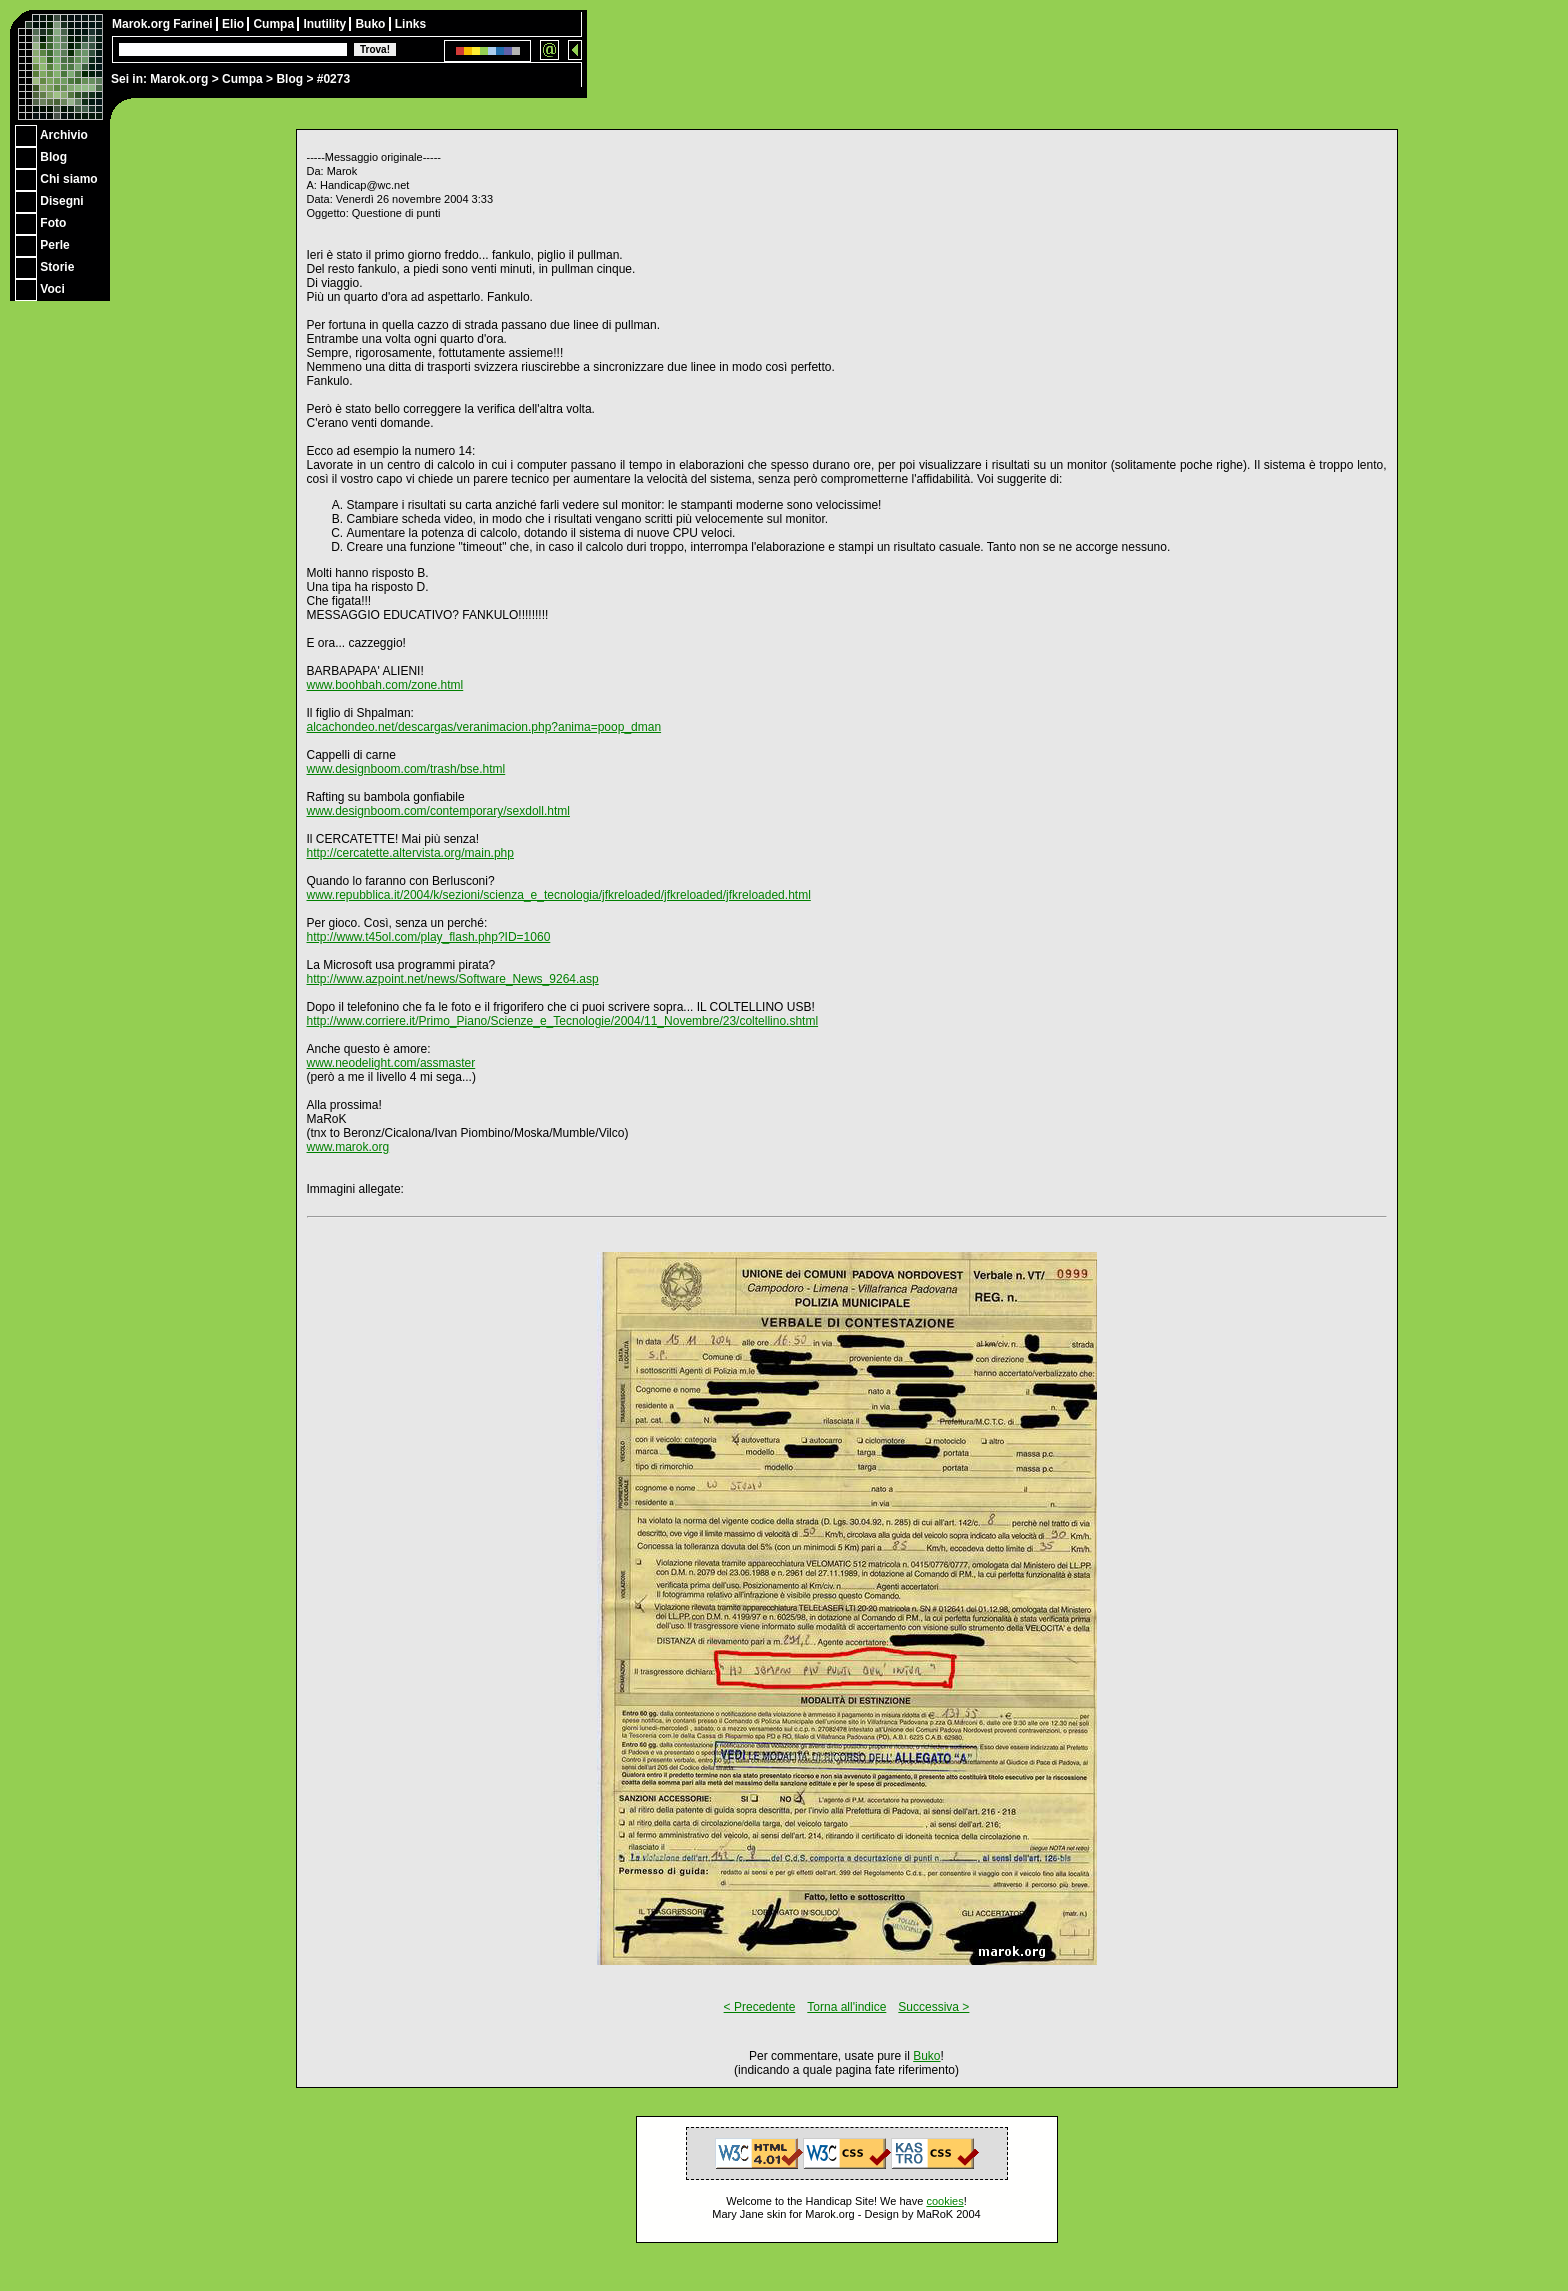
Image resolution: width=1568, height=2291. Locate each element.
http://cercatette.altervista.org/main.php (410, 853)
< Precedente (760, 2007)
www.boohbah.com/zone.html (385, 685)
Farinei (194, 24)
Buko (371, 24)
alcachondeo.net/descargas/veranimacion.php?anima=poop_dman (484, 727)
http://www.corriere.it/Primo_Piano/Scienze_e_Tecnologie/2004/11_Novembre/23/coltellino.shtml (563, 1021)
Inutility (326, 24)
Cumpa (242, 79)
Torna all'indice (846, 2007)
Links (410, 24)
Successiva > (933, 2007)
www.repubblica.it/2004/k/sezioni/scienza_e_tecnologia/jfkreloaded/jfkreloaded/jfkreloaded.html (559, 895)
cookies (944, 2201)
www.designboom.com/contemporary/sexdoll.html (438, 811)
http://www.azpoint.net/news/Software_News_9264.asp (453, 979)
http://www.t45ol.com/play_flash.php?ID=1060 (429, 937)
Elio (234, 24)
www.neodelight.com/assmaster (391, 1063)
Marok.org (179, 79)
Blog (289, 79)
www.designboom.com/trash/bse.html (406, 769)
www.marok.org (348, 1147)
